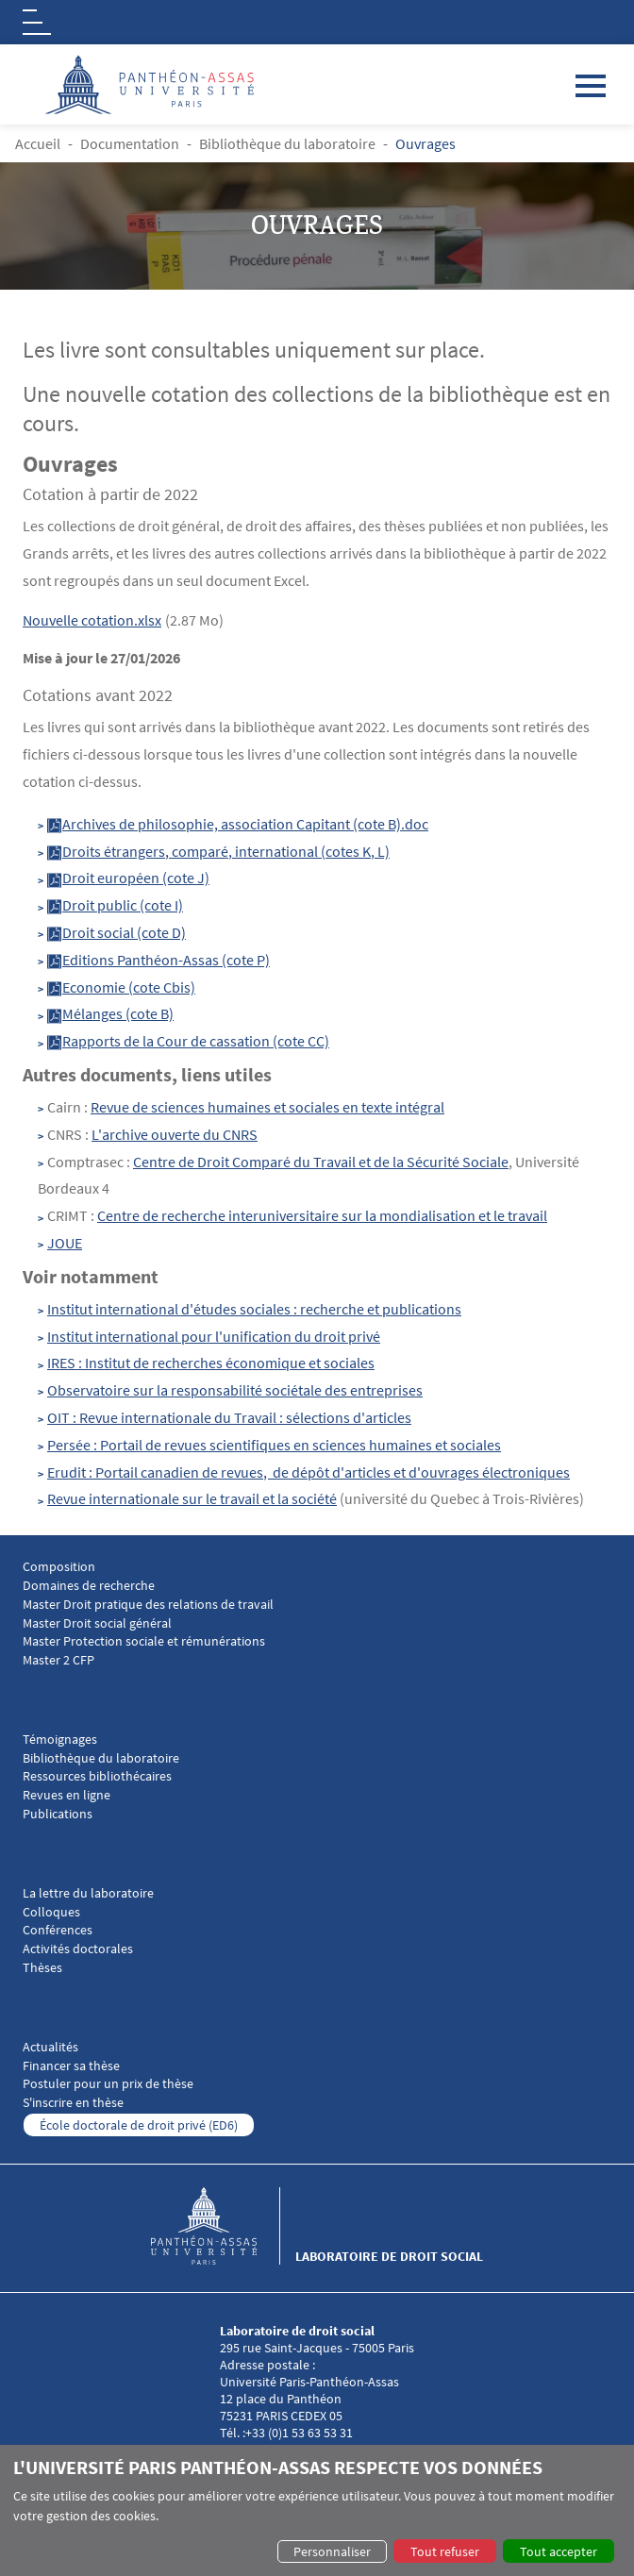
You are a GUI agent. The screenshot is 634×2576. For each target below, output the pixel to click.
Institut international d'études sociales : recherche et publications (254, 1308)
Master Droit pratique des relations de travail (148, 1605)
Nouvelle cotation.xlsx (92, 620)
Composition (59, 1567)
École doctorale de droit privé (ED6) (139, 2124)
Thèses (42, 1968)
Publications (57, 1814)
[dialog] (317, 2510)
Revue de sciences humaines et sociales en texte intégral (267, 1106)
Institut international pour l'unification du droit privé (213, 1336)
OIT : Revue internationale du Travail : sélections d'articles (229, 1417)
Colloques (51, 1912)
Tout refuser (444, 2551)
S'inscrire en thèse (73, 2103)
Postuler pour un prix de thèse (108, 2084)
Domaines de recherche (89, 1586)
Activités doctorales (78, 1949)
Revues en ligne (66, 1795)
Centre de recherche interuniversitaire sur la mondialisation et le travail (322, 1215)
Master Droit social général (97, 1623)
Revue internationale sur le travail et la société (192, 1498)
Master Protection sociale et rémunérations (144, 1641)
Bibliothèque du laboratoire (287, 143)
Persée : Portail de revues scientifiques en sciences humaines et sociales (274, 1444)
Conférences (57, 1930)
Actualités (50, 2047)
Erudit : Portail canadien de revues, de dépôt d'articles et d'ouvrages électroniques (308, 1472)
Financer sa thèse (71, 2066)
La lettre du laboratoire (88, 1893)
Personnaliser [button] (332, 2551)
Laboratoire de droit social (389, 2256)
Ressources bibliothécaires (97, 1776)
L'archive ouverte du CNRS (175, 1134)
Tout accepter (558, 2551)
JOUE (64, 1242)
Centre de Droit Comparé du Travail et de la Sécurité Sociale (321, 1161)
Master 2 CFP (58, 1660)
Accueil (37, 143)
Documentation (129, 143)
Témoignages (60, 1739)
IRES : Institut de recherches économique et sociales (211, 1362)
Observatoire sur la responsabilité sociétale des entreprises (235, 1389)
